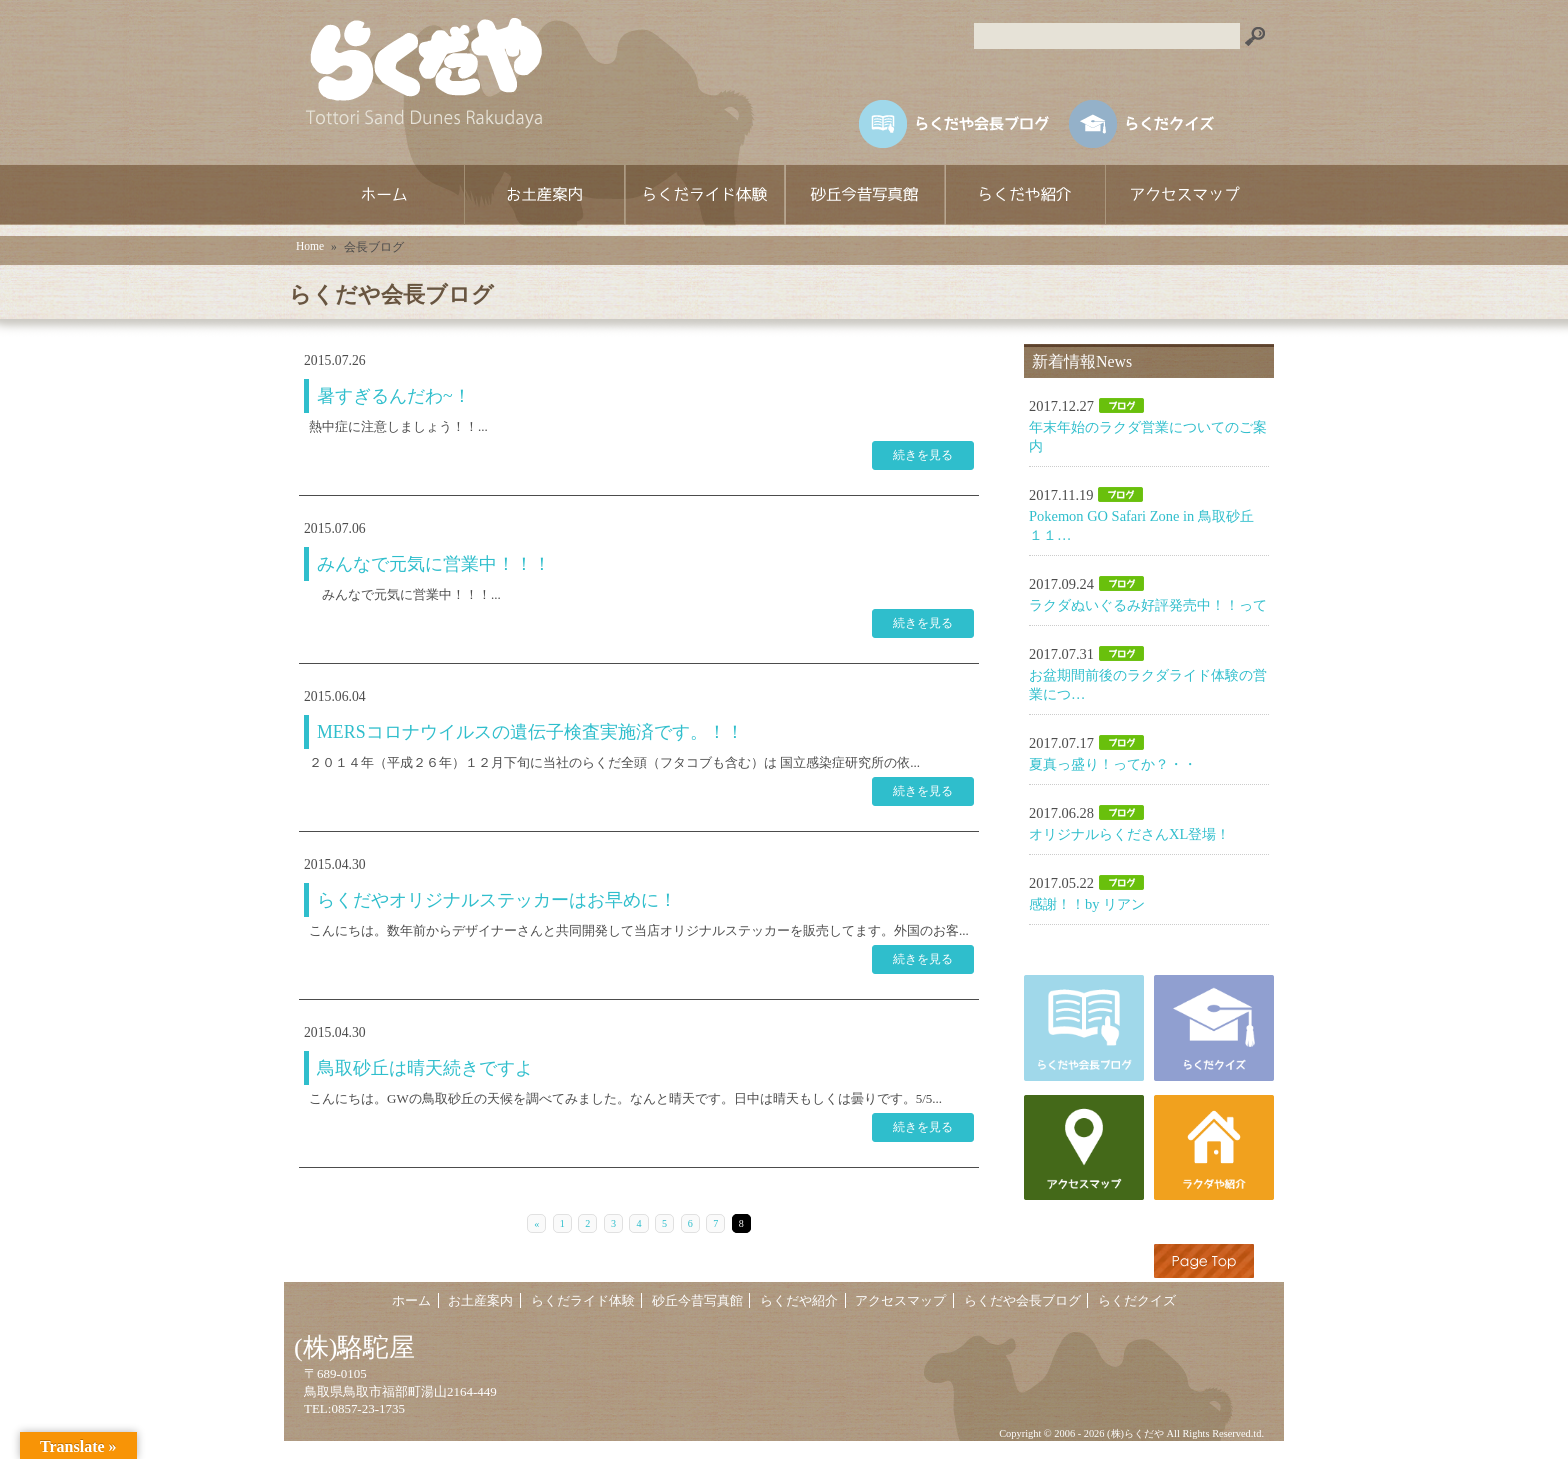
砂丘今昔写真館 (864, 195)
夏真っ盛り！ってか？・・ (1113, 764)
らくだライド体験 (704, 195)
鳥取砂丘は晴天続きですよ (425, 1068)
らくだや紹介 (1024, 195)
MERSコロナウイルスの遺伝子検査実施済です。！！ (530, 732)
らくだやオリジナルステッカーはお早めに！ (497, 900)
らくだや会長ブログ (1022, 1301)
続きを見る (923, 455)
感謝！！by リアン (1087, 904)
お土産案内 (544, 195)
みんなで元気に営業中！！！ (434, 564)
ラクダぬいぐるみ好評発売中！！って (1148, 605)
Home (310, 246)
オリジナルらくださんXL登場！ (1129, 834)
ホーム (384, 195)
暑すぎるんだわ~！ (394, 396)
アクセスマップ (1184, 195)
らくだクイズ (1137, 1301)
